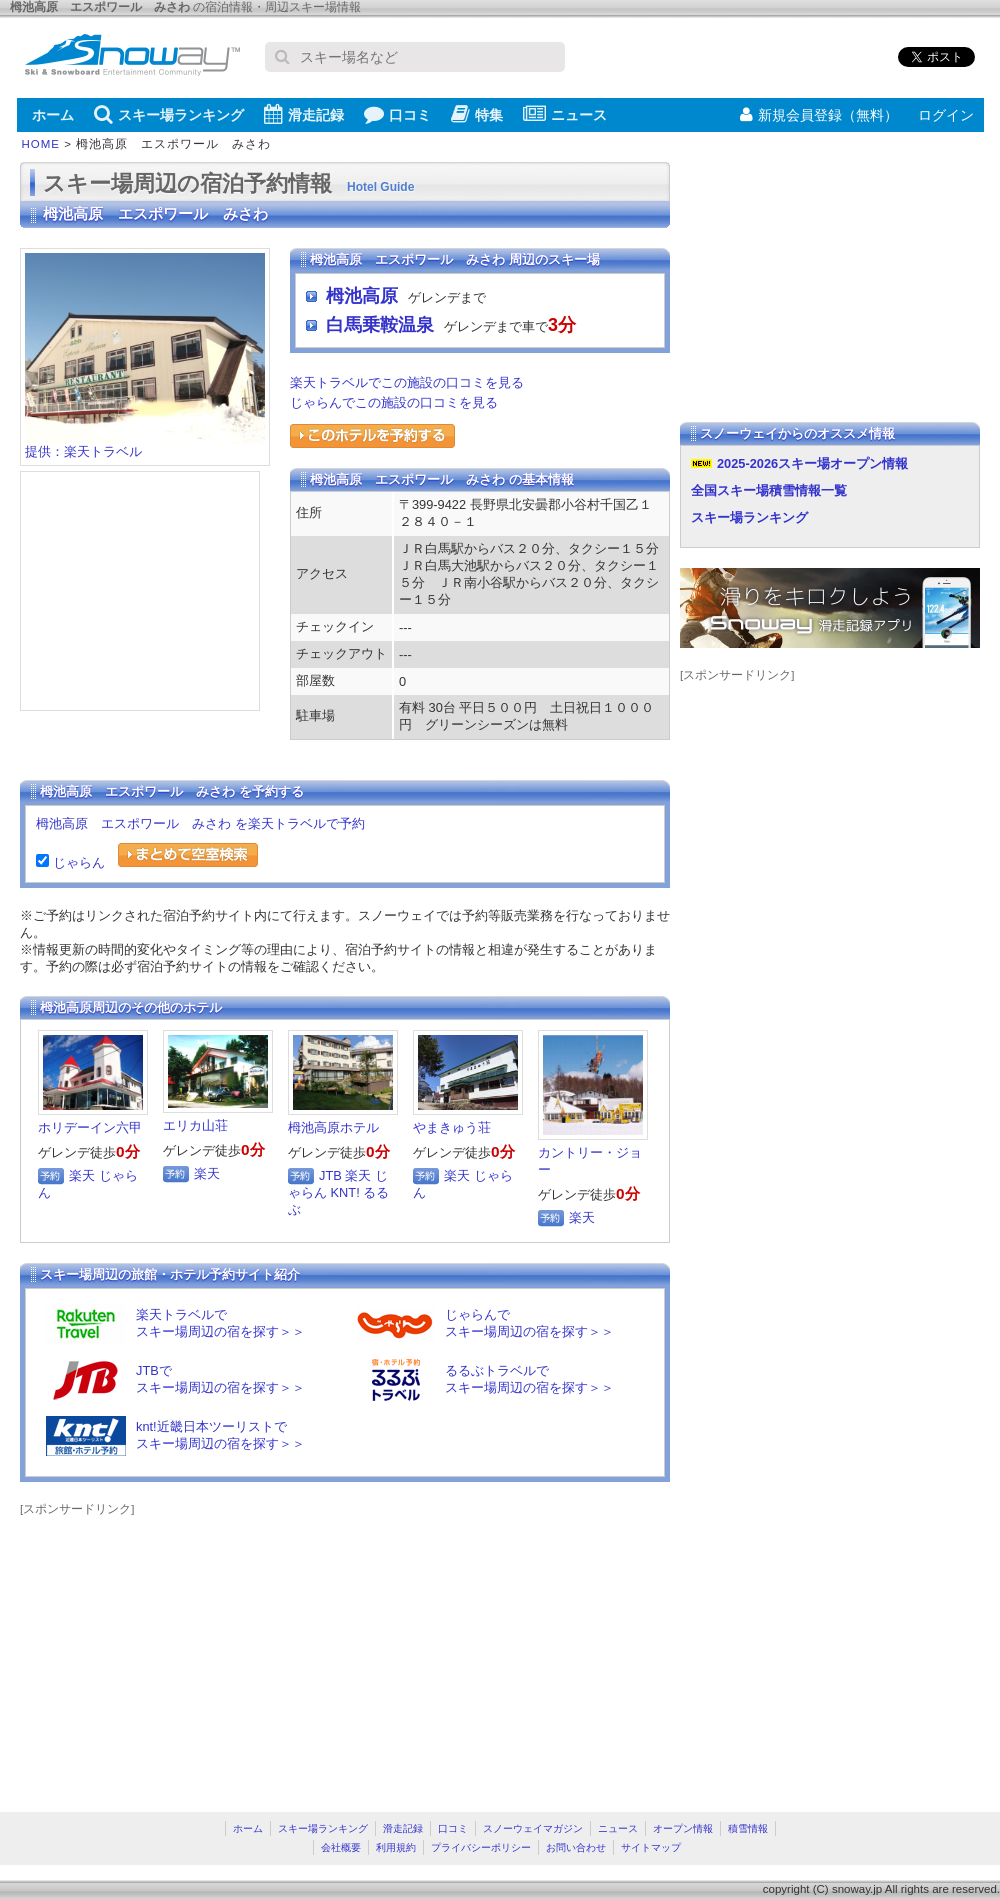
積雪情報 (748, 1828)
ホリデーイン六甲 (90, 1127)
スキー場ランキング (169, 114)
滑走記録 (304, 114)
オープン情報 (683, 1828)
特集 (477, 114)
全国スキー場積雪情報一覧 (769, 490)
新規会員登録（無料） (819, 115)
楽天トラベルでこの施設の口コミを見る (407, 382)
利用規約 (396, 1847)
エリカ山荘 (195, 1125)
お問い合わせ (576, 1847)
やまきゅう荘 (452, 1127)
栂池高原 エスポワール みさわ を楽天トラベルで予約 (200, 823)
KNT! (345, 1192)
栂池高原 (362, 296)
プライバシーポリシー (481, 1847)
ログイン (946, 115)
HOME (41, 144)
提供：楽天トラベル (145, 445)
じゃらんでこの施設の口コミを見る (394, 402)
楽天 (82, 1175)
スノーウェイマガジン (533, 1828)
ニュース (565, 114)
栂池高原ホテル (333, 1127)
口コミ (397, 114)
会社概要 (341, 1847)
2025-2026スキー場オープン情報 (812, 463)
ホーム (53, 115)
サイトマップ (651, 1847)
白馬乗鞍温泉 (380, 325)
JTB (330, 1175)
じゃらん (77, 862)
